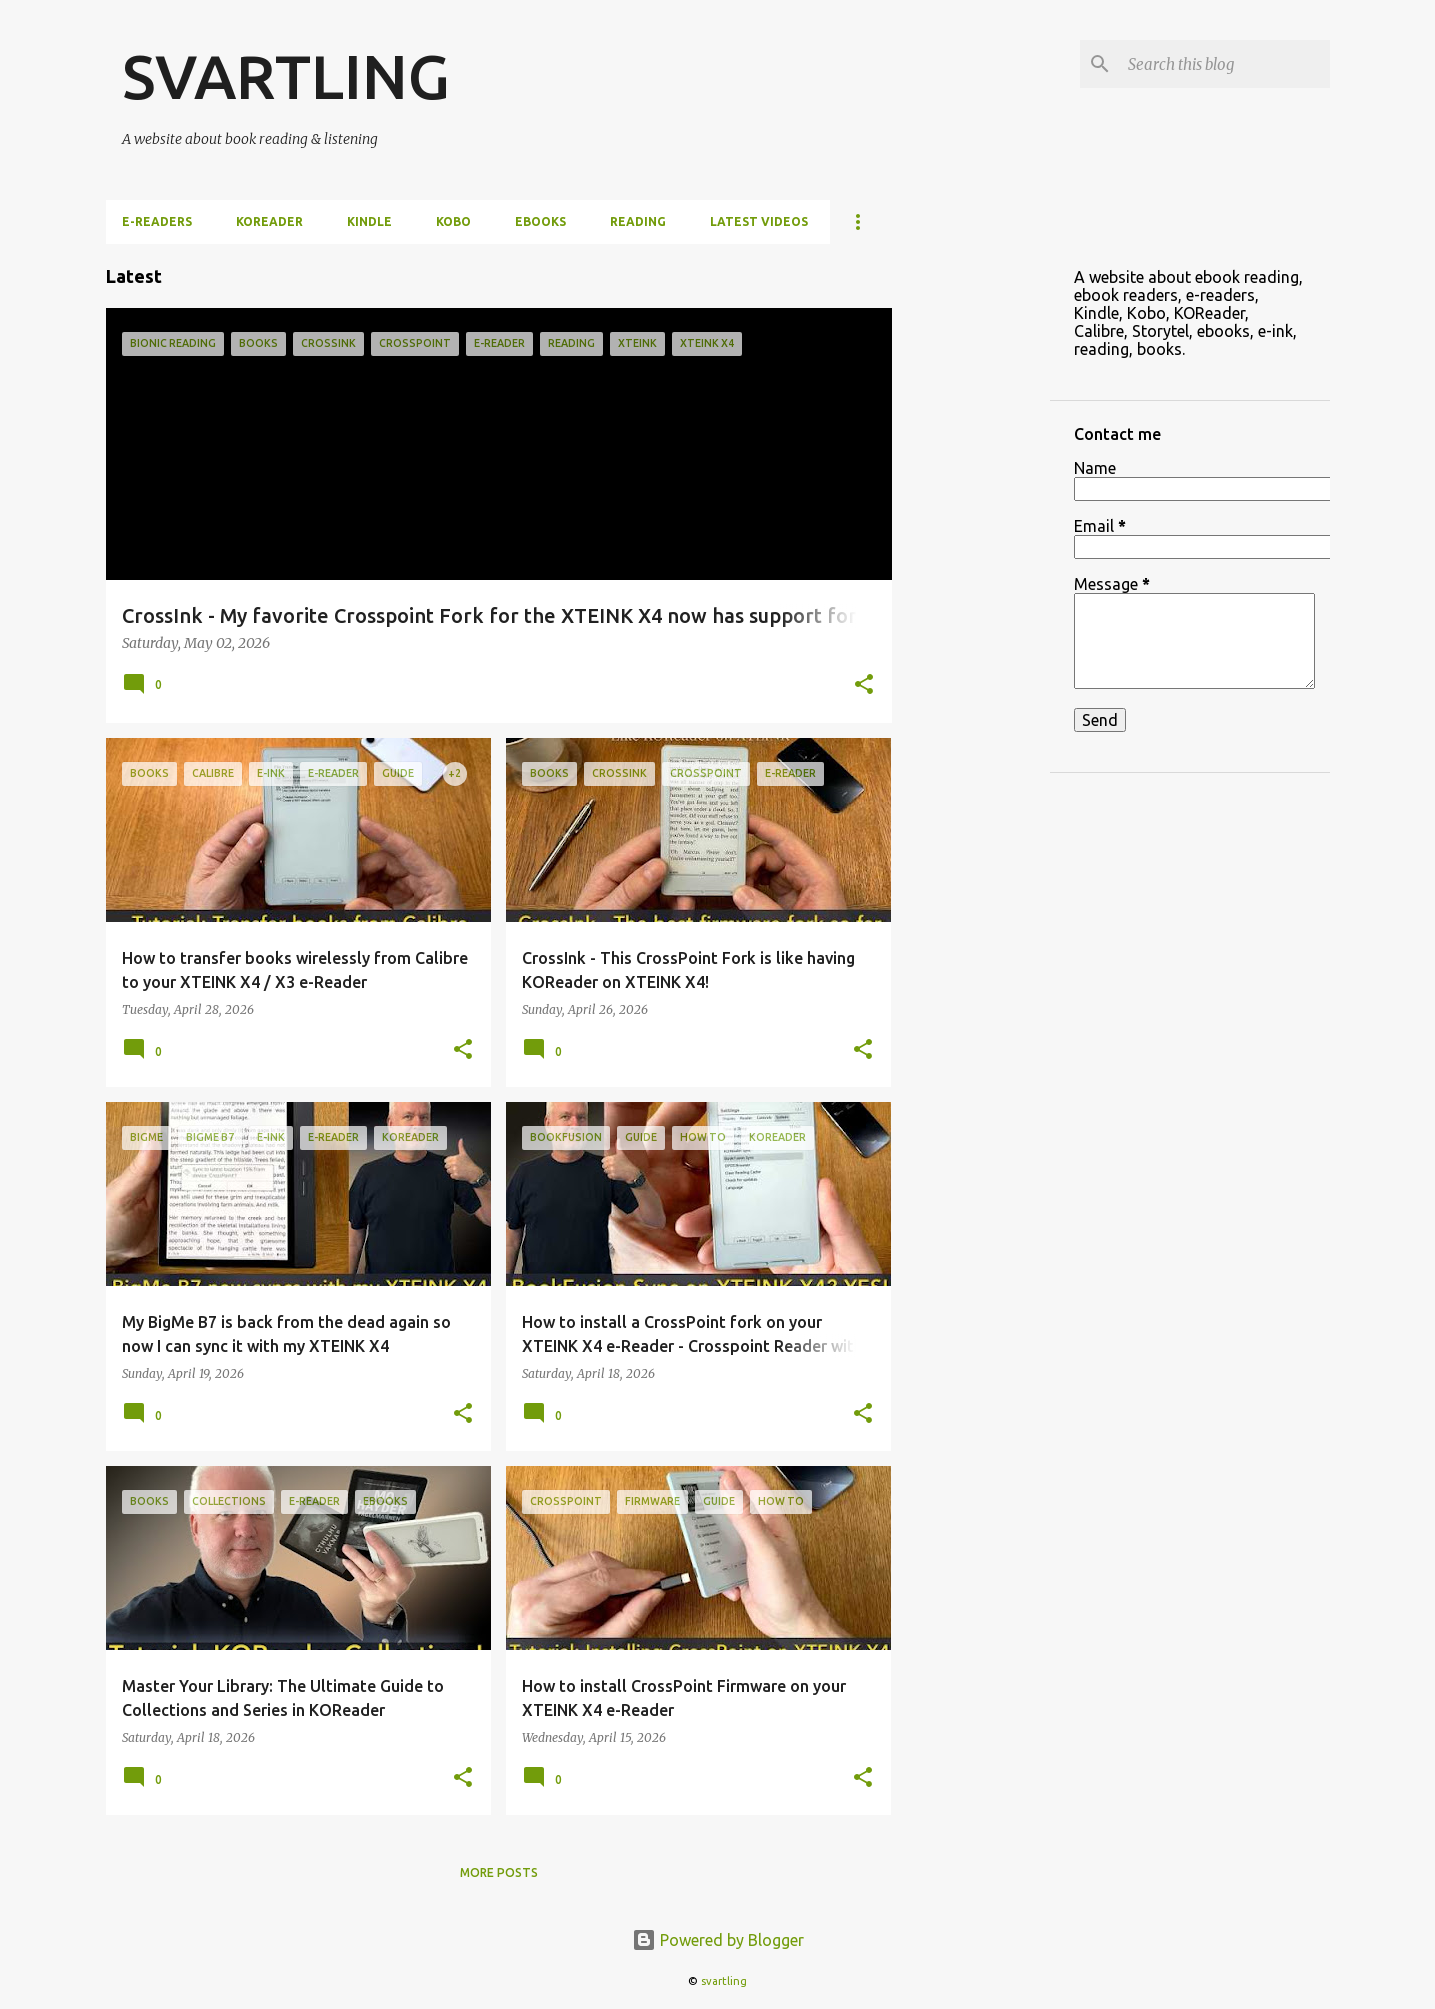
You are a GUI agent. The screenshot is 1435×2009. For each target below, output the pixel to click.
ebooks (540, 221)
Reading (638, 221)
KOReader (269, 221)
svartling (724, 1981)
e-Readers (157, 221)
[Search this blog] (1225, 64)
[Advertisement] (971, 544)
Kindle (369, 221)
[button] (864, 686)
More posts (499, 1872)
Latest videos (759, 221)
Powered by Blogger (718, 1940)
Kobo (453, 221)
